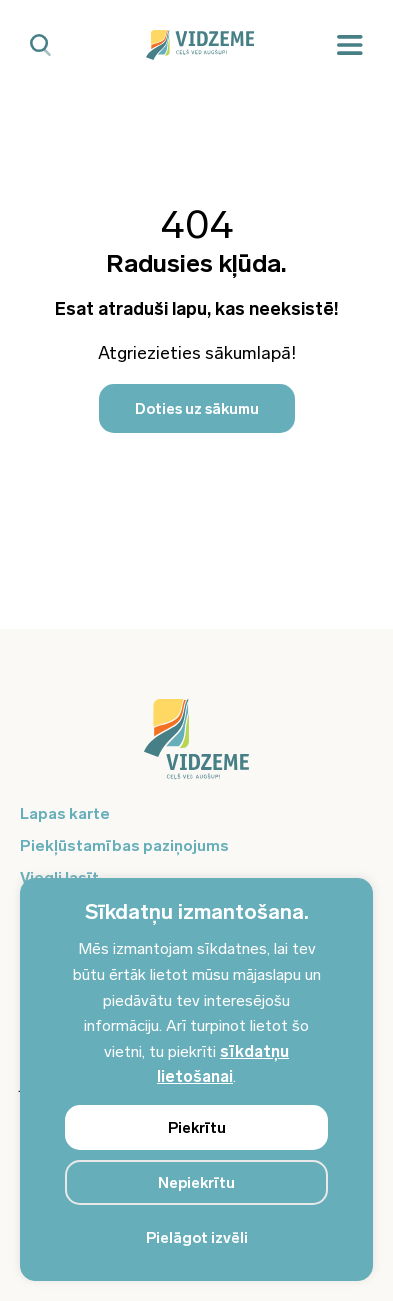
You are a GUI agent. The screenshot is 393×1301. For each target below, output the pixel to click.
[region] (196, 1079)
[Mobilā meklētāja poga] (40, 45)
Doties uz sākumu (197, 409)
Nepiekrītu (196, 1183)
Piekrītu (197, 1128)
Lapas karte (65, 813)
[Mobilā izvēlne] (350, 45)
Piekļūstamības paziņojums (124, 845)
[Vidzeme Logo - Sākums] (197, 45)
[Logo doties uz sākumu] (196, 749)
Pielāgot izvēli (197, 1238)
